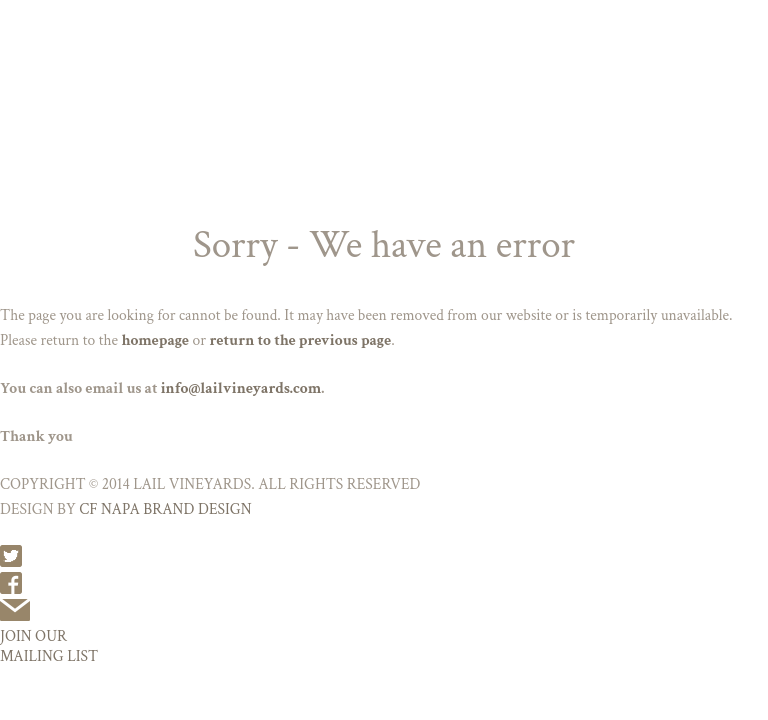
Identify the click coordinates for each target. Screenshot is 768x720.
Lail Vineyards (384, 27)
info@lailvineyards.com (241, 388)
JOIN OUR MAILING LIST (49, 646)
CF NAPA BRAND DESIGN (165, 509)
